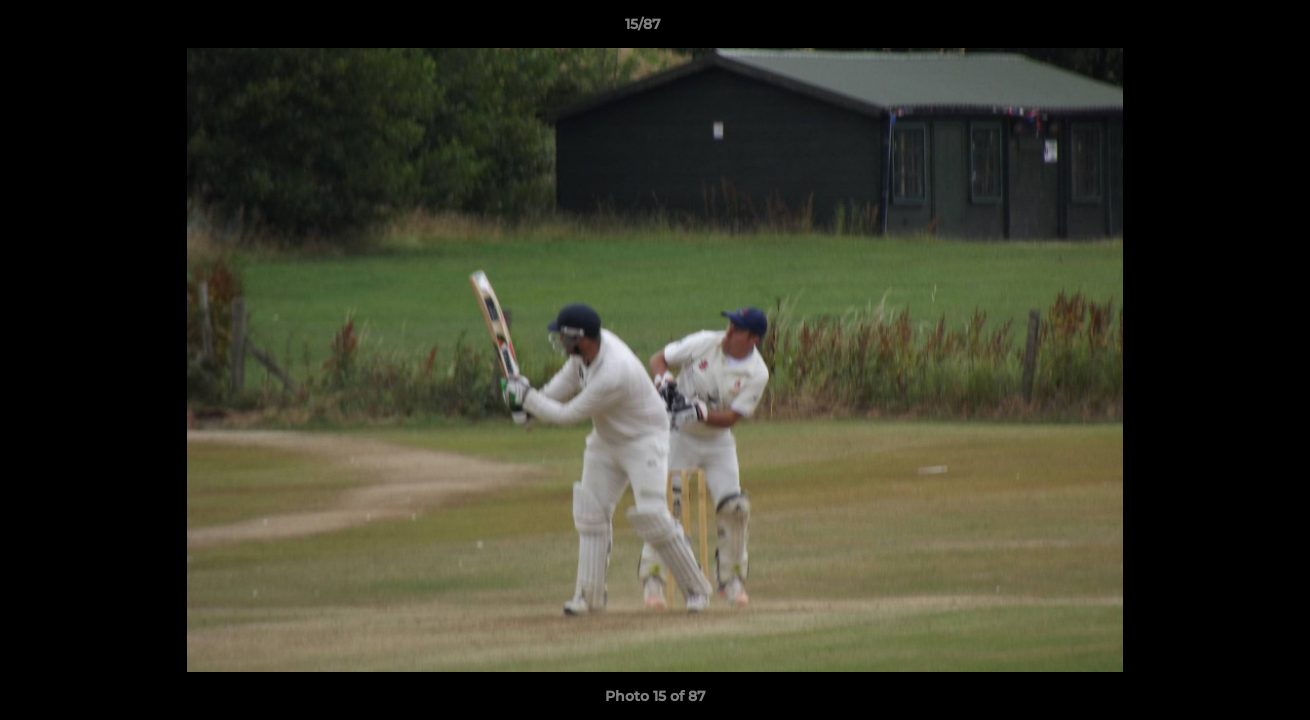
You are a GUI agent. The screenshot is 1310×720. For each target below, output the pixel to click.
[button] (1226, 29)
